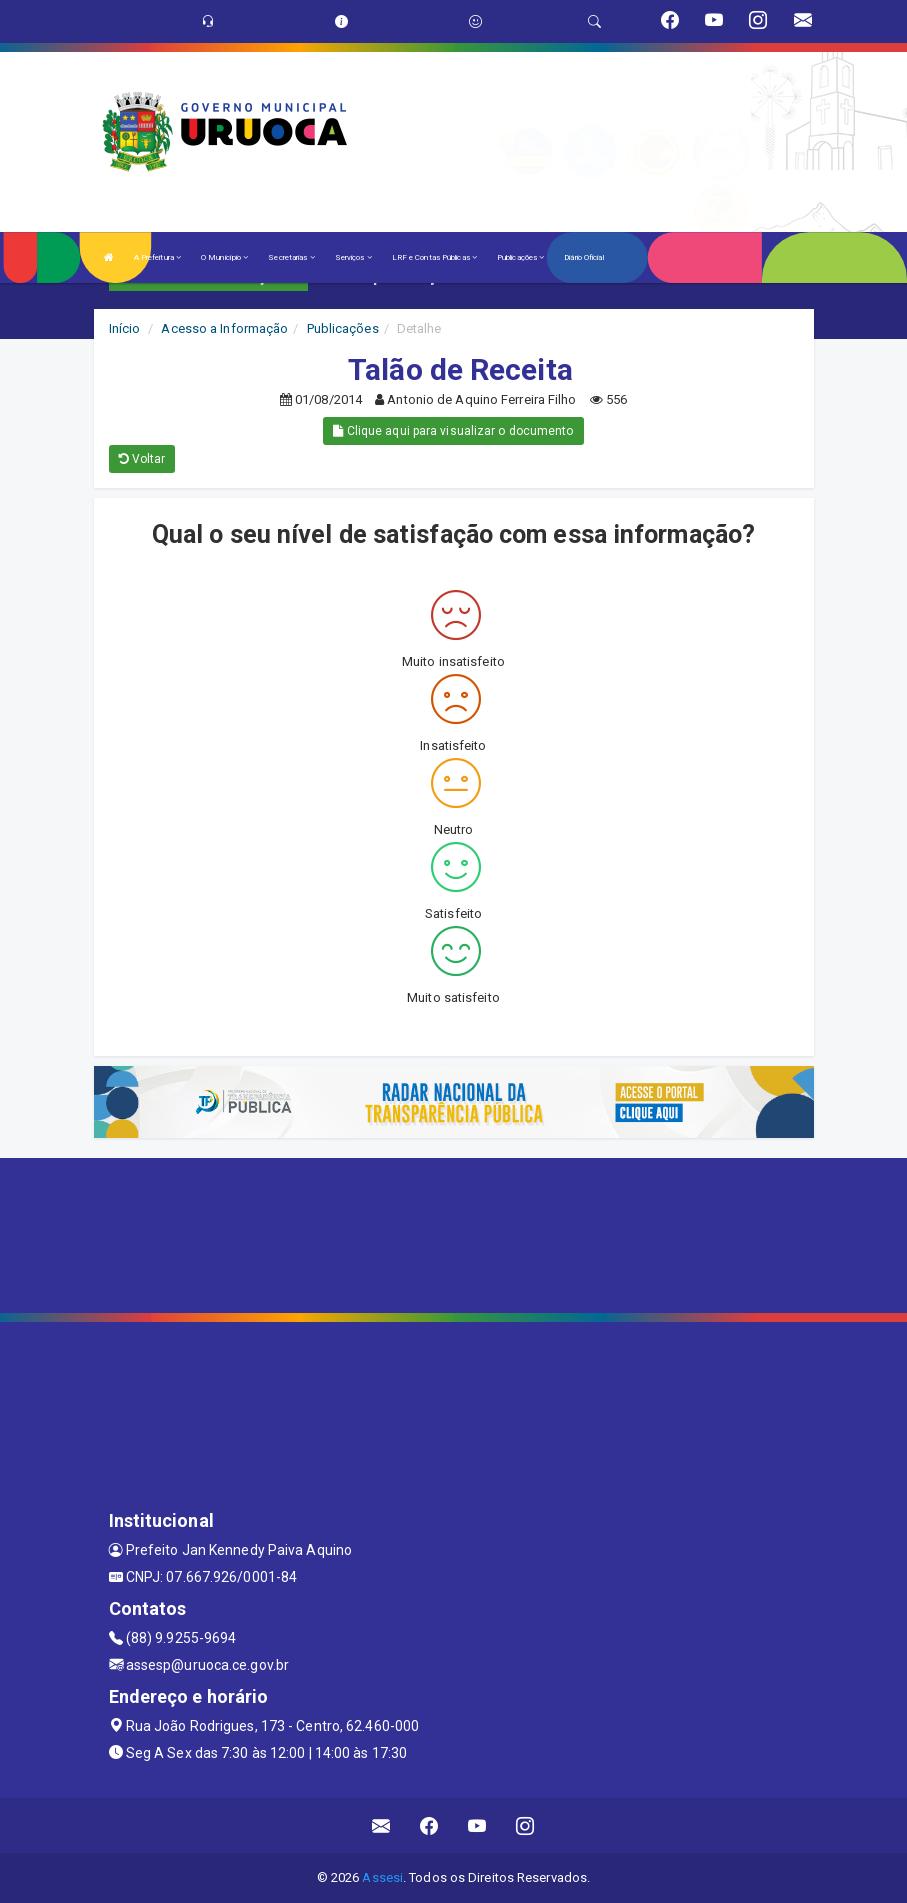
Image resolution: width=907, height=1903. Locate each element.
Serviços (353, 257)
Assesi (382, 1877)
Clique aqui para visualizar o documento (453, 431)
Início (125, 328)
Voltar (142, 459)
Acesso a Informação (224, 328)
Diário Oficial (583, 257)
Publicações (520, 257)
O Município (224, 257)
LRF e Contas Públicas (434, 257)
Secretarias (291, 257)
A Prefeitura (157, 257)
